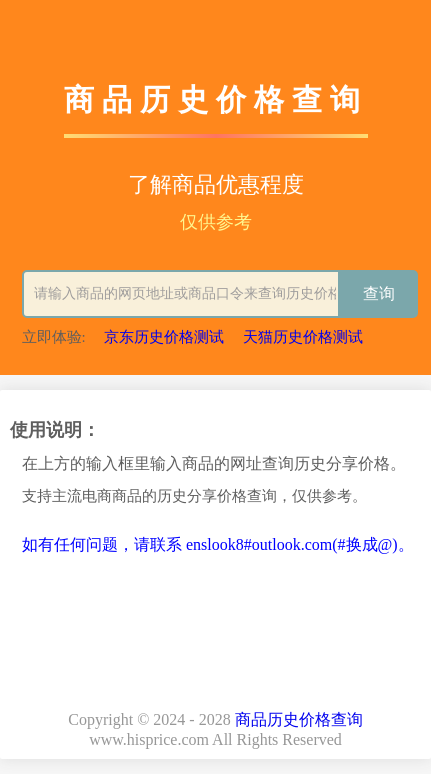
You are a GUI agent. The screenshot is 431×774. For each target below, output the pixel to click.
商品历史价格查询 (299, 719)
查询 (379, 293)
